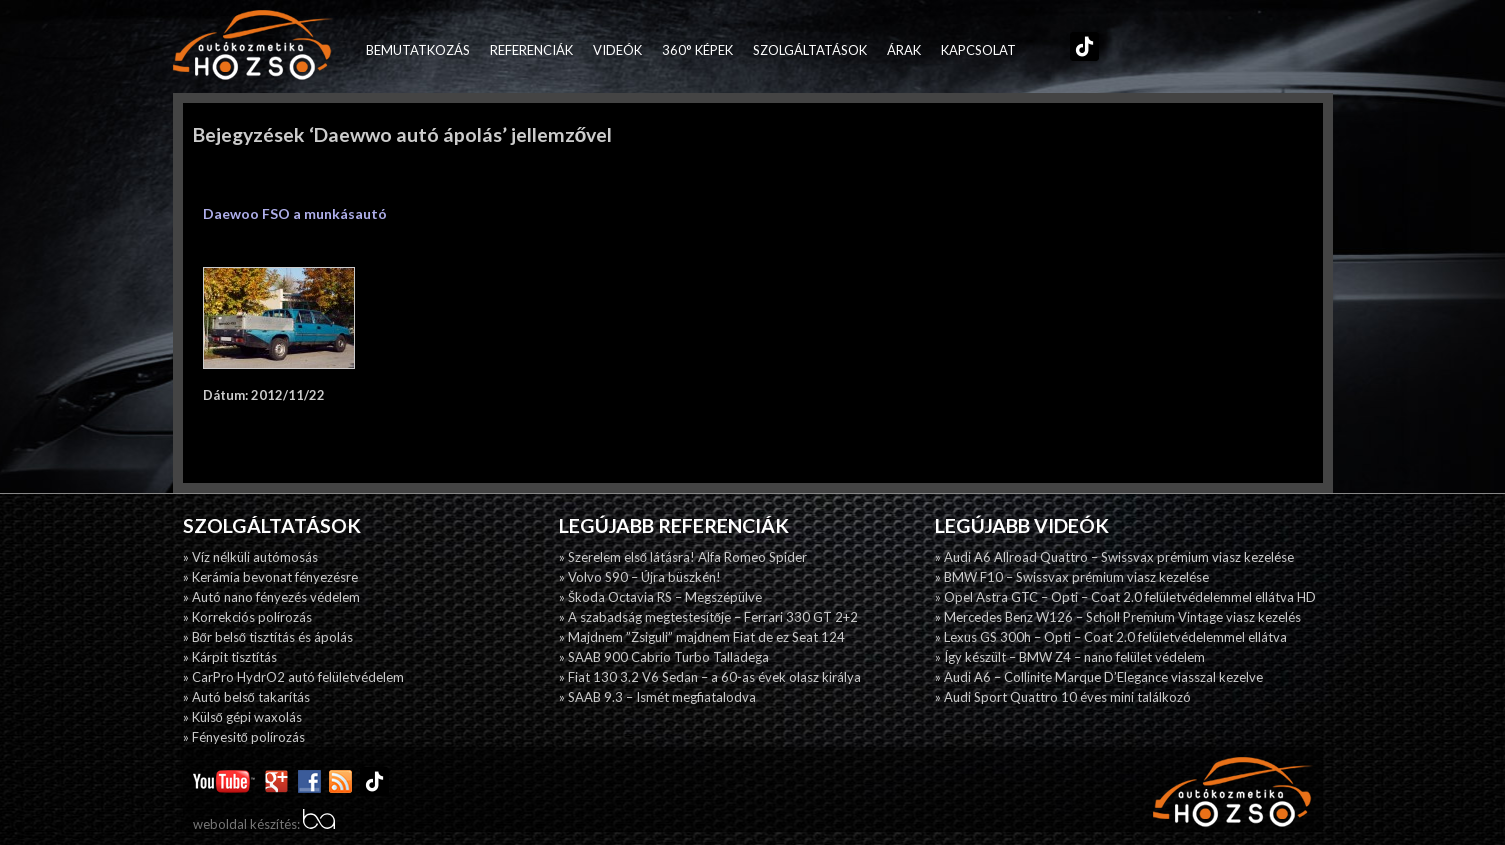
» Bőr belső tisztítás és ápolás (268, 637)
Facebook (1036, 50)
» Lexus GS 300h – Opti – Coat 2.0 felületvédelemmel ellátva (1111, 637)
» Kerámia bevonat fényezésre (270, 577)
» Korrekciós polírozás (247, 617)
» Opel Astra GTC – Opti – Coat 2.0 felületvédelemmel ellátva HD (1125, 597)
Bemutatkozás (418, 50)
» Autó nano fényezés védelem (271, 597)
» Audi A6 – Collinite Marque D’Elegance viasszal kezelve (1099, 677)
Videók (617, 50)
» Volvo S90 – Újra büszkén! (640, 577)
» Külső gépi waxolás (242, 717)
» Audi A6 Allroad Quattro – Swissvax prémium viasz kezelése (1114, 557)
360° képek (697, 50)
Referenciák (531, 50)
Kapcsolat (978, 50)
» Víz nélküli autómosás (250, 557)
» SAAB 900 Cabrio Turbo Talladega (664, 657)
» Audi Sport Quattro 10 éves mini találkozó (1063, 697)
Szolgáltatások (810, 50)
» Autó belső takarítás (246, 697)
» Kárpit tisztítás (230, 657)
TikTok (1080, 50)
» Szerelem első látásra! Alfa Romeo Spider (683, 557)
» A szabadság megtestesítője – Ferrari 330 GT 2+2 (708, 617)
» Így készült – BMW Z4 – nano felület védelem (1070, 657)
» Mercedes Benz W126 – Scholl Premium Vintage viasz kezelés (1118, 617)
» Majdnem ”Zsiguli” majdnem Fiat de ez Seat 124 (702, 637)
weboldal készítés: (264, 824)
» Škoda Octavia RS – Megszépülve (660, 597)
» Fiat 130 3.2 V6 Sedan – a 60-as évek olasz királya (710, 677)
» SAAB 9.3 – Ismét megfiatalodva (657, 697)
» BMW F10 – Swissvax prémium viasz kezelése (1072, 577)
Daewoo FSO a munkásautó (295, 213)
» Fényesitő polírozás (244, 737)
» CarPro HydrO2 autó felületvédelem (293, 677)
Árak (904, 50)
